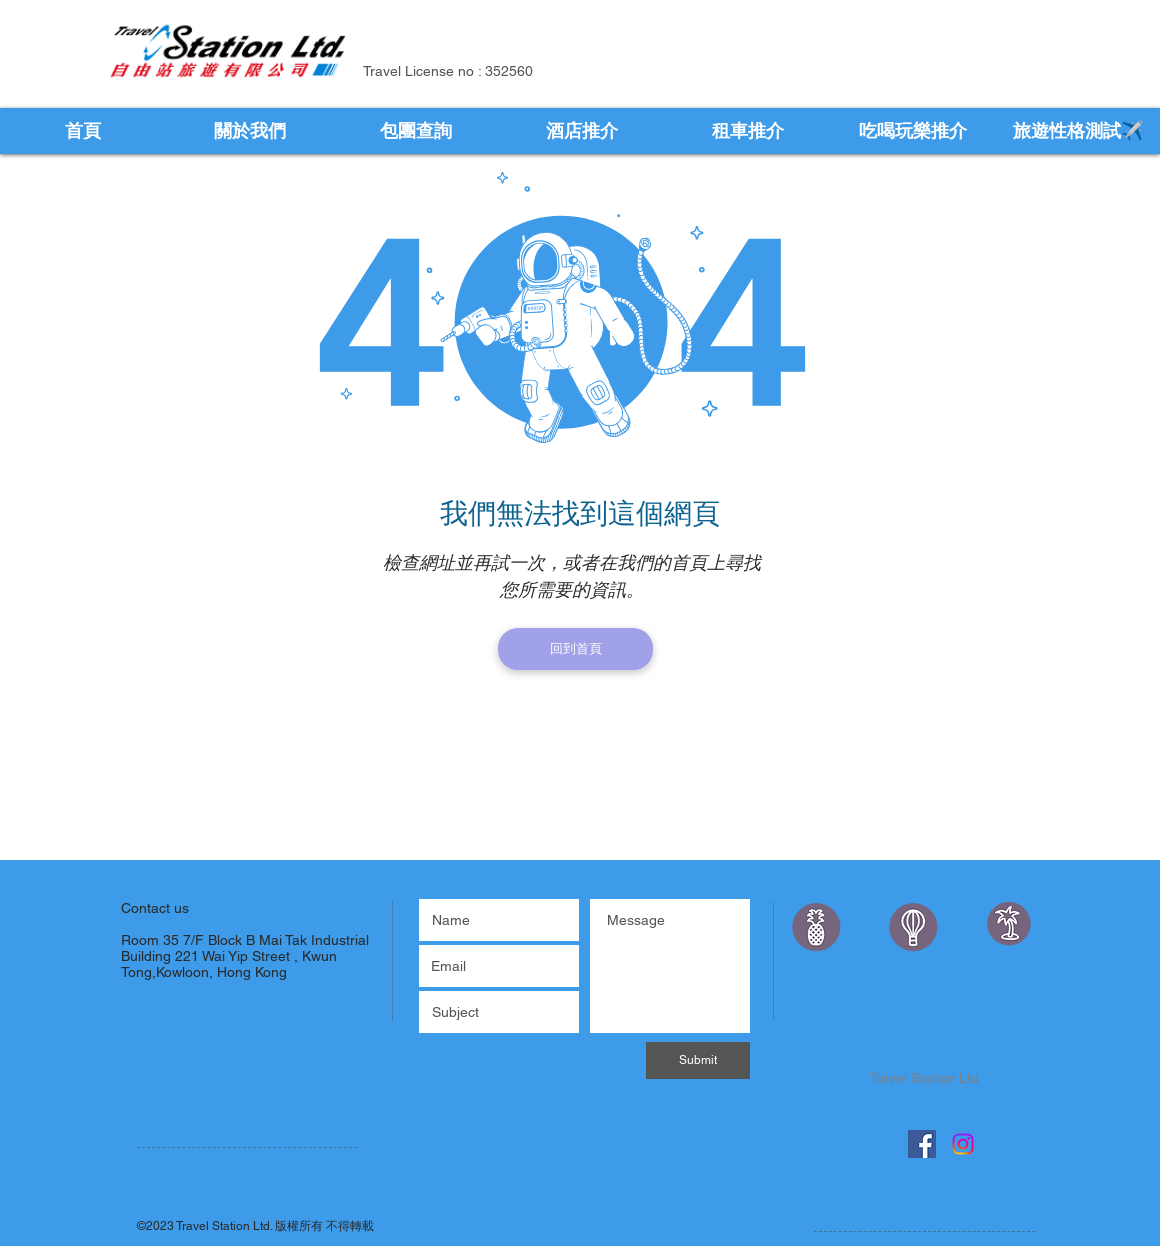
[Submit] (698, 1060)
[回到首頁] (575, 649)
